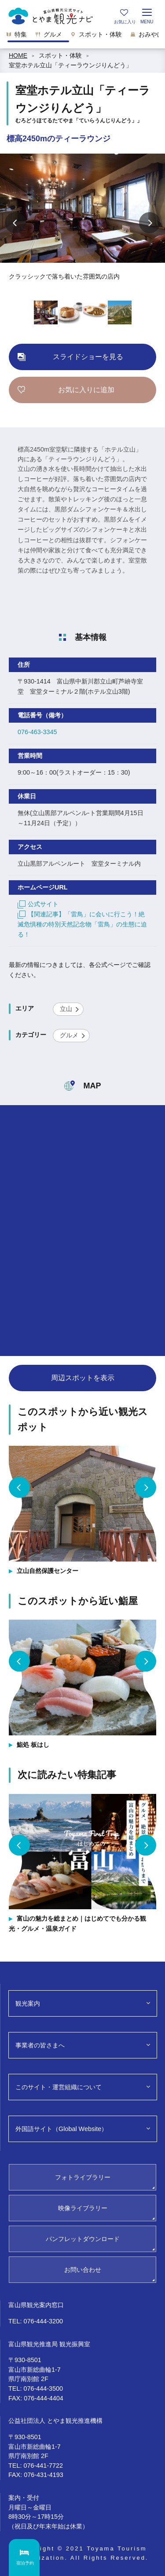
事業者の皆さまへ (40, 2045)
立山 (66, 1008)
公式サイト (38, 904)
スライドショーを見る (88, 356)
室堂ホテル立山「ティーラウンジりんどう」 (70, 65)
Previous (15, 222)
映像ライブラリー (82, 2208)
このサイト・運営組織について (58, 2087)
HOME (18, 55)
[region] (82, 37)
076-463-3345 (37, 731)
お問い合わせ (82, 2269)
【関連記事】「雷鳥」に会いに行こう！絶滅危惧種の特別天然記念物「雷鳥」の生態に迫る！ (82, 924)
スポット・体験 (60, 55)
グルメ (69, 1035)
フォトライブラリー (82, 2177)
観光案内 (27, 2003)
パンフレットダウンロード (83, 2238)
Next (149, 222)
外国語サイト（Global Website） (61, 2128)
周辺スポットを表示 (82, 1378)
